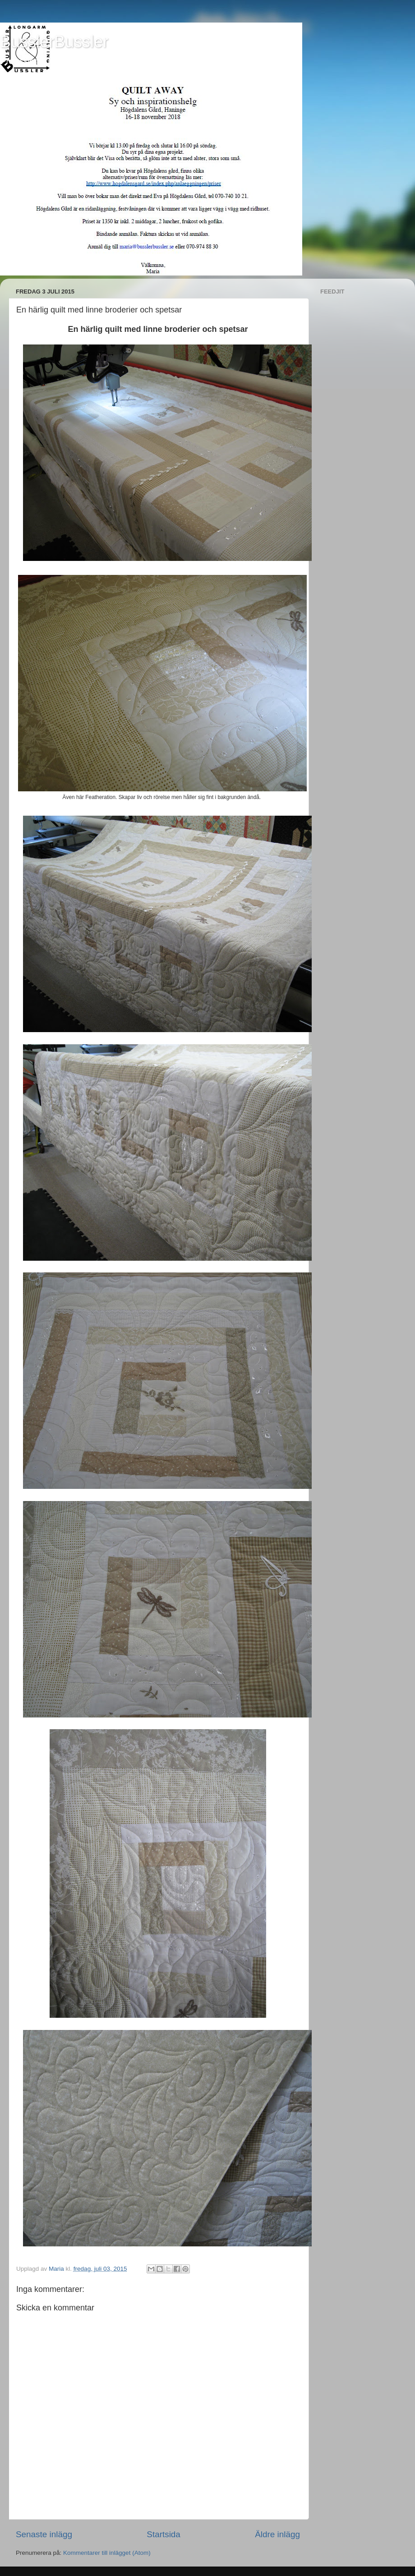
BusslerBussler (54, 41)
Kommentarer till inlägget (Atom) (107, 2552)
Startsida (163, 2534)
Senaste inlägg (44, 2534)
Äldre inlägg (277, 2534)
